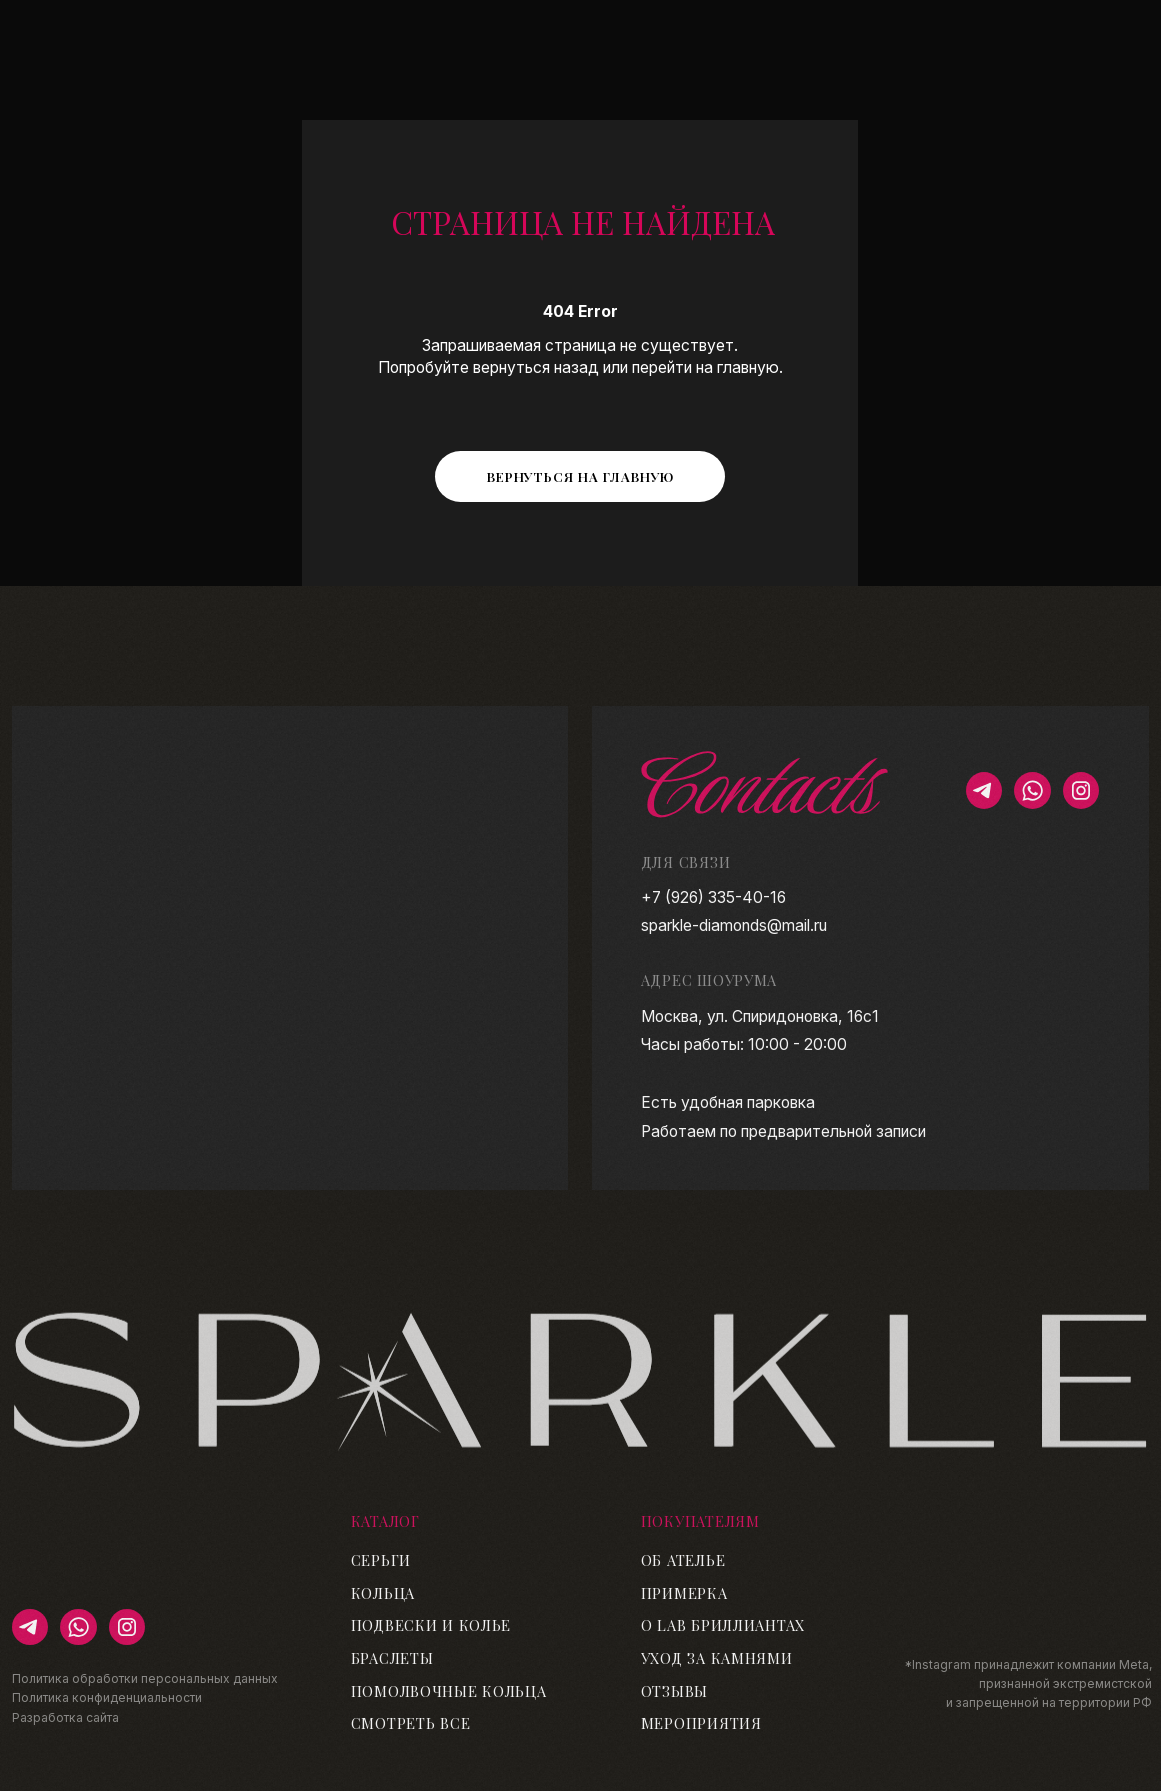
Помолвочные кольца (449, 1691)
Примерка (684, 1593)
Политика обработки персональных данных (145, 1678)
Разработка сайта (65, 1717)
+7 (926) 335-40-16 (713, 897)
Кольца (383, 1593)
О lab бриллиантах (723, 1625)
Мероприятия (701, 1723)
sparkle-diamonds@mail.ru (734, 925)
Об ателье (683, 1560)
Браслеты (392, 1658)
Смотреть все (411, 1723)
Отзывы (674, 1691)
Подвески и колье (431, 1625)
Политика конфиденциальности (107, 1697)
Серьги (381, 1560)
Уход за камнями (717, 1658)
